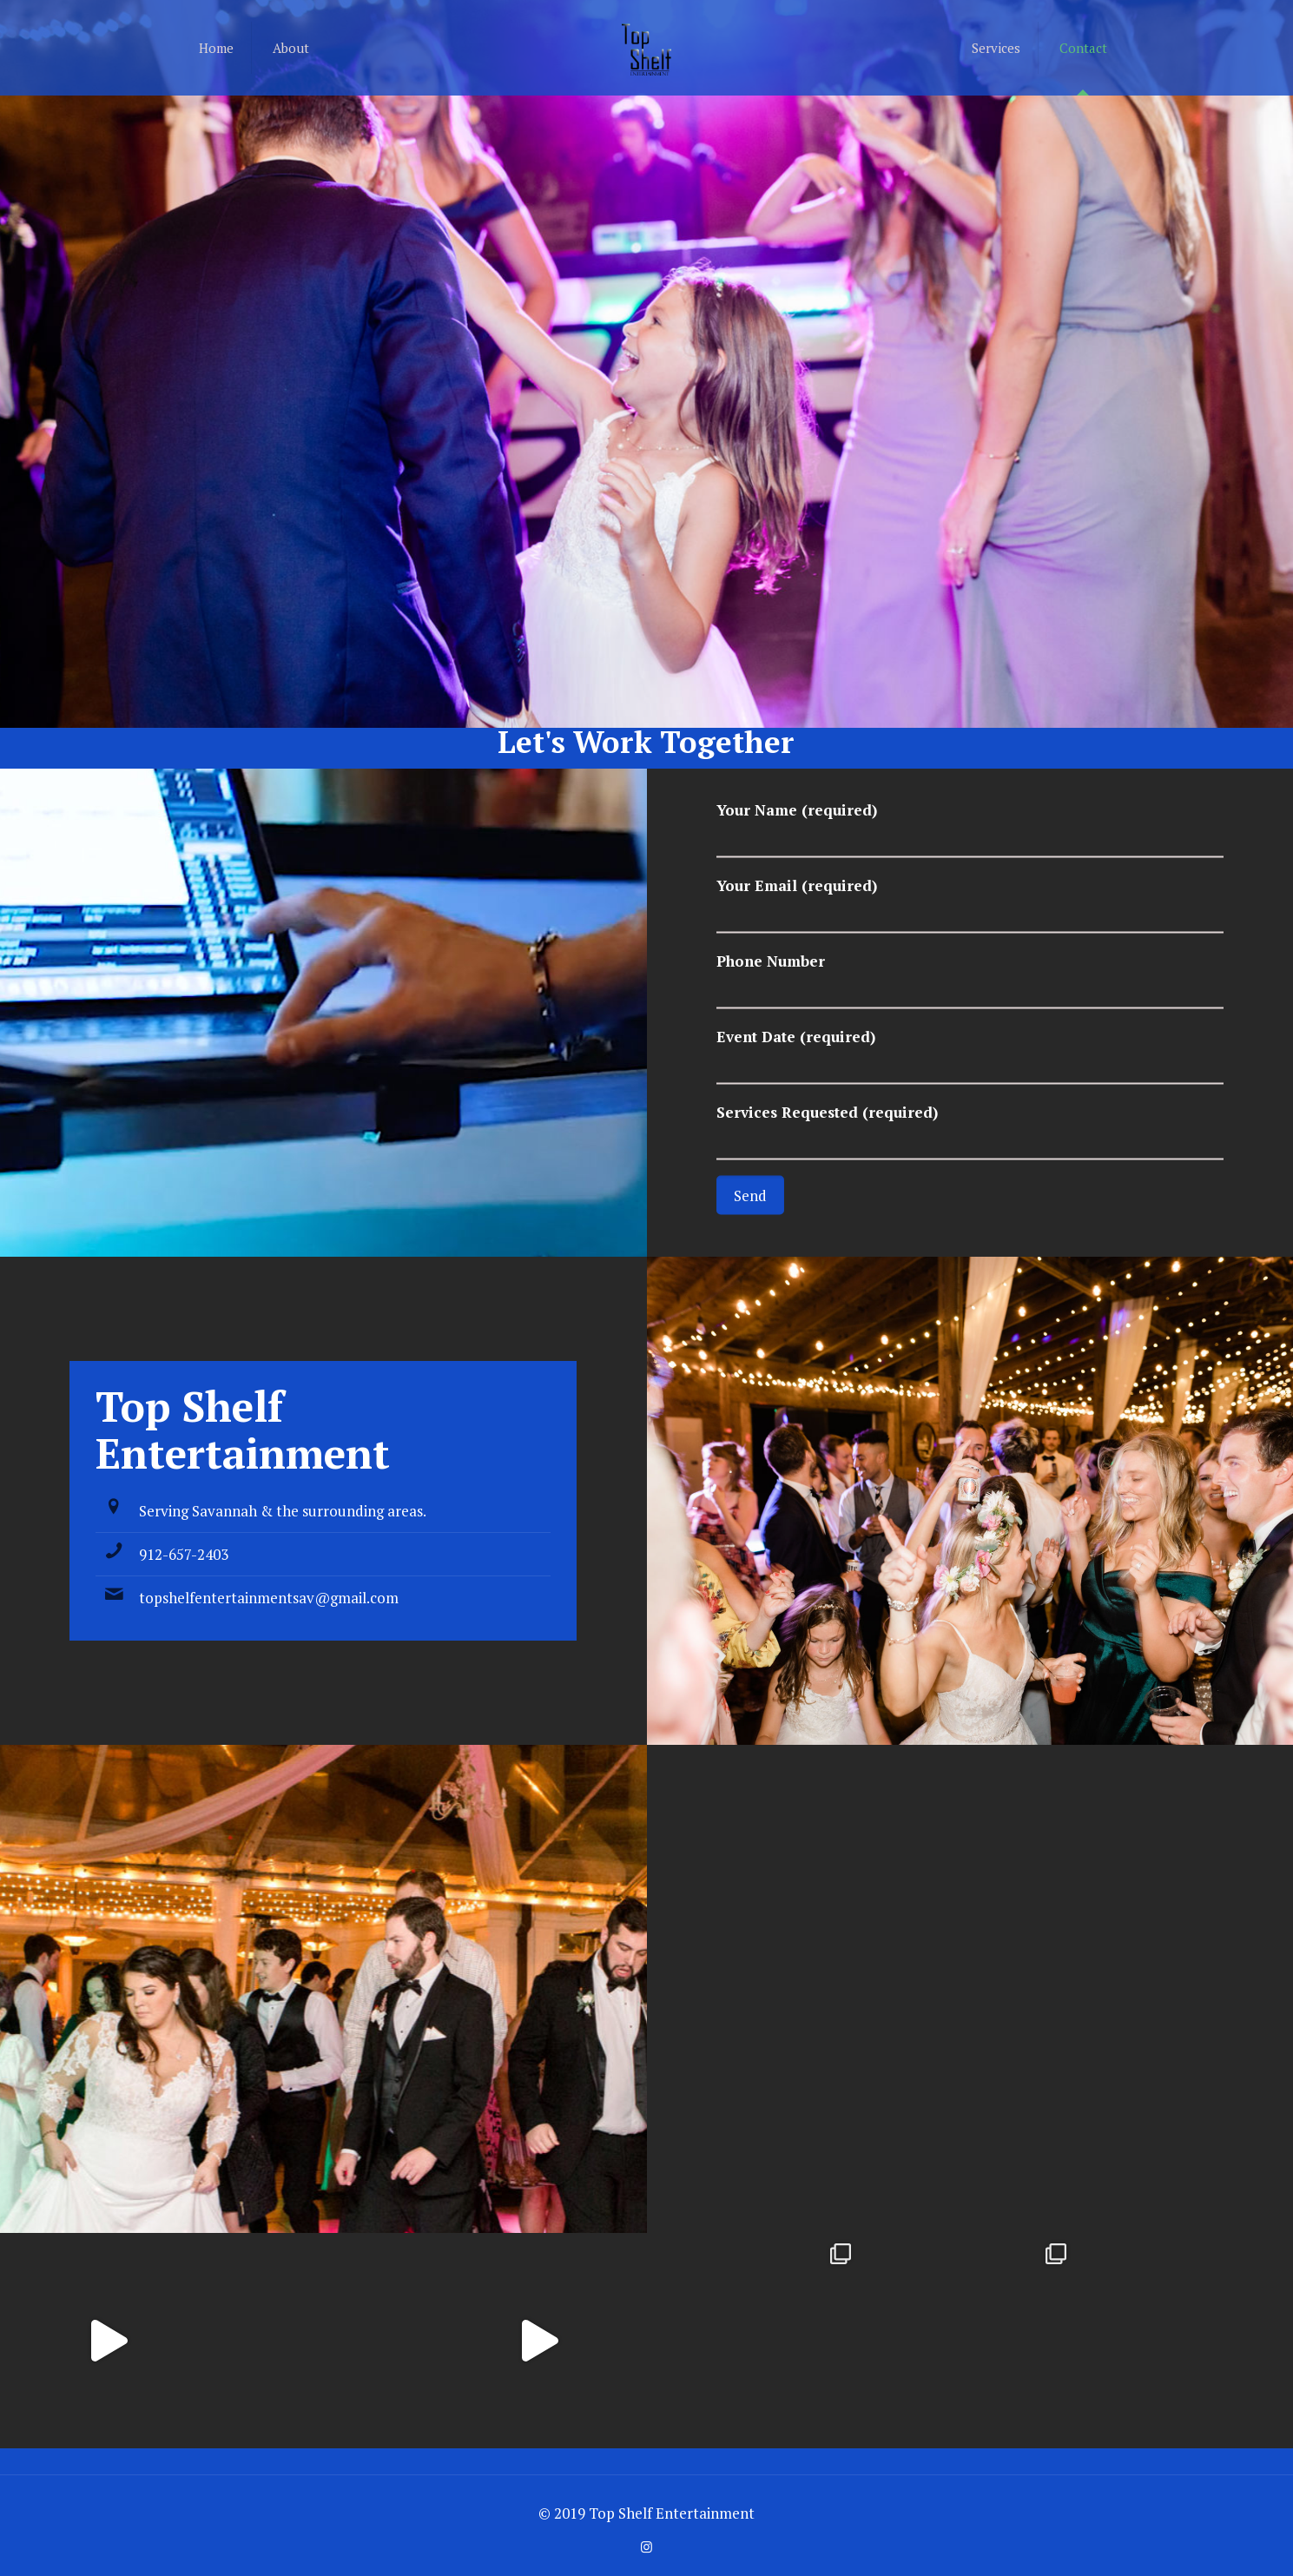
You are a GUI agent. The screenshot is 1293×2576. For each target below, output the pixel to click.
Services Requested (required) (970, 1131)
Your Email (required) (970, 904)
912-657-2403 (183, 1554)
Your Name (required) (970, 829)
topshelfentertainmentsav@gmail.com (269, 1598)
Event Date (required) (970, 1056)
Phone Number (970, 980)
